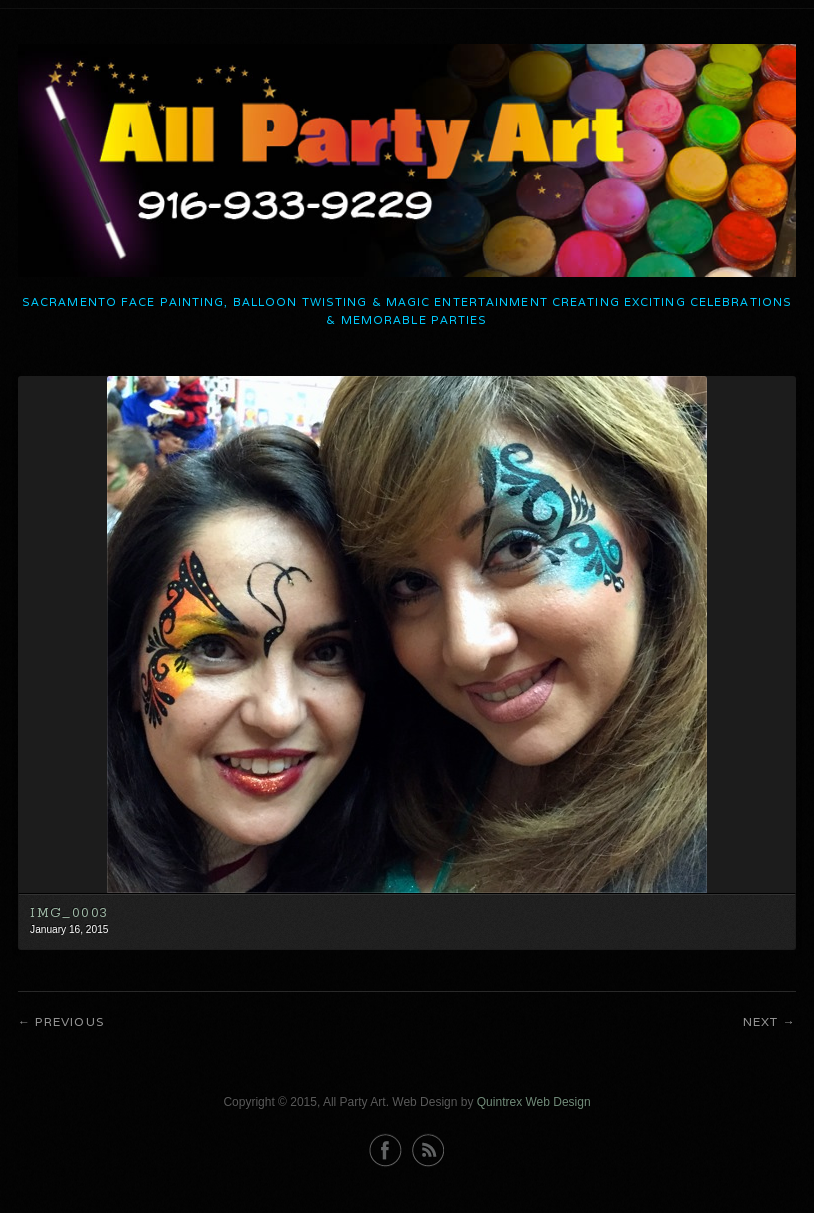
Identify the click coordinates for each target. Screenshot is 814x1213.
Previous (69, 1021)
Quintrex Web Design (534, 1102)
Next (761, 1021)
